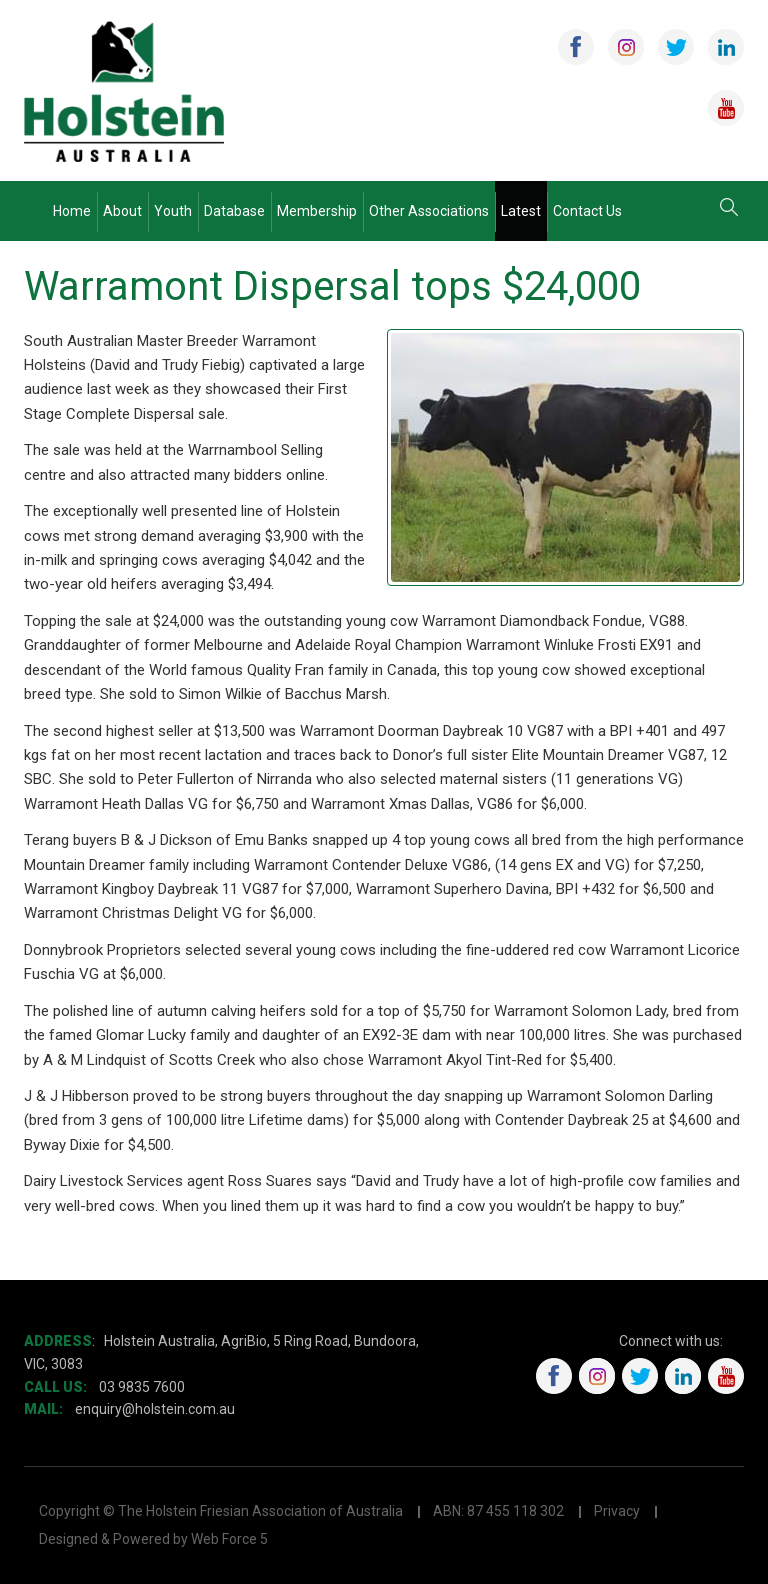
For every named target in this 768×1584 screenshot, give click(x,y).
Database (234, 211)
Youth (173, 211)
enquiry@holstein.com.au (156, 1409)
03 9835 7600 (142, 1387)
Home (72, 211)
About (122, 211)
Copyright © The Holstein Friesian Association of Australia (221, 1511)
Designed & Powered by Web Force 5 (153, 1539)
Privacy (617, 1511)
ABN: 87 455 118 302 (498, 1511)
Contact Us (587, 211)
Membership (317, 211)
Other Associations (429, 211)
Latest (521, 211)
